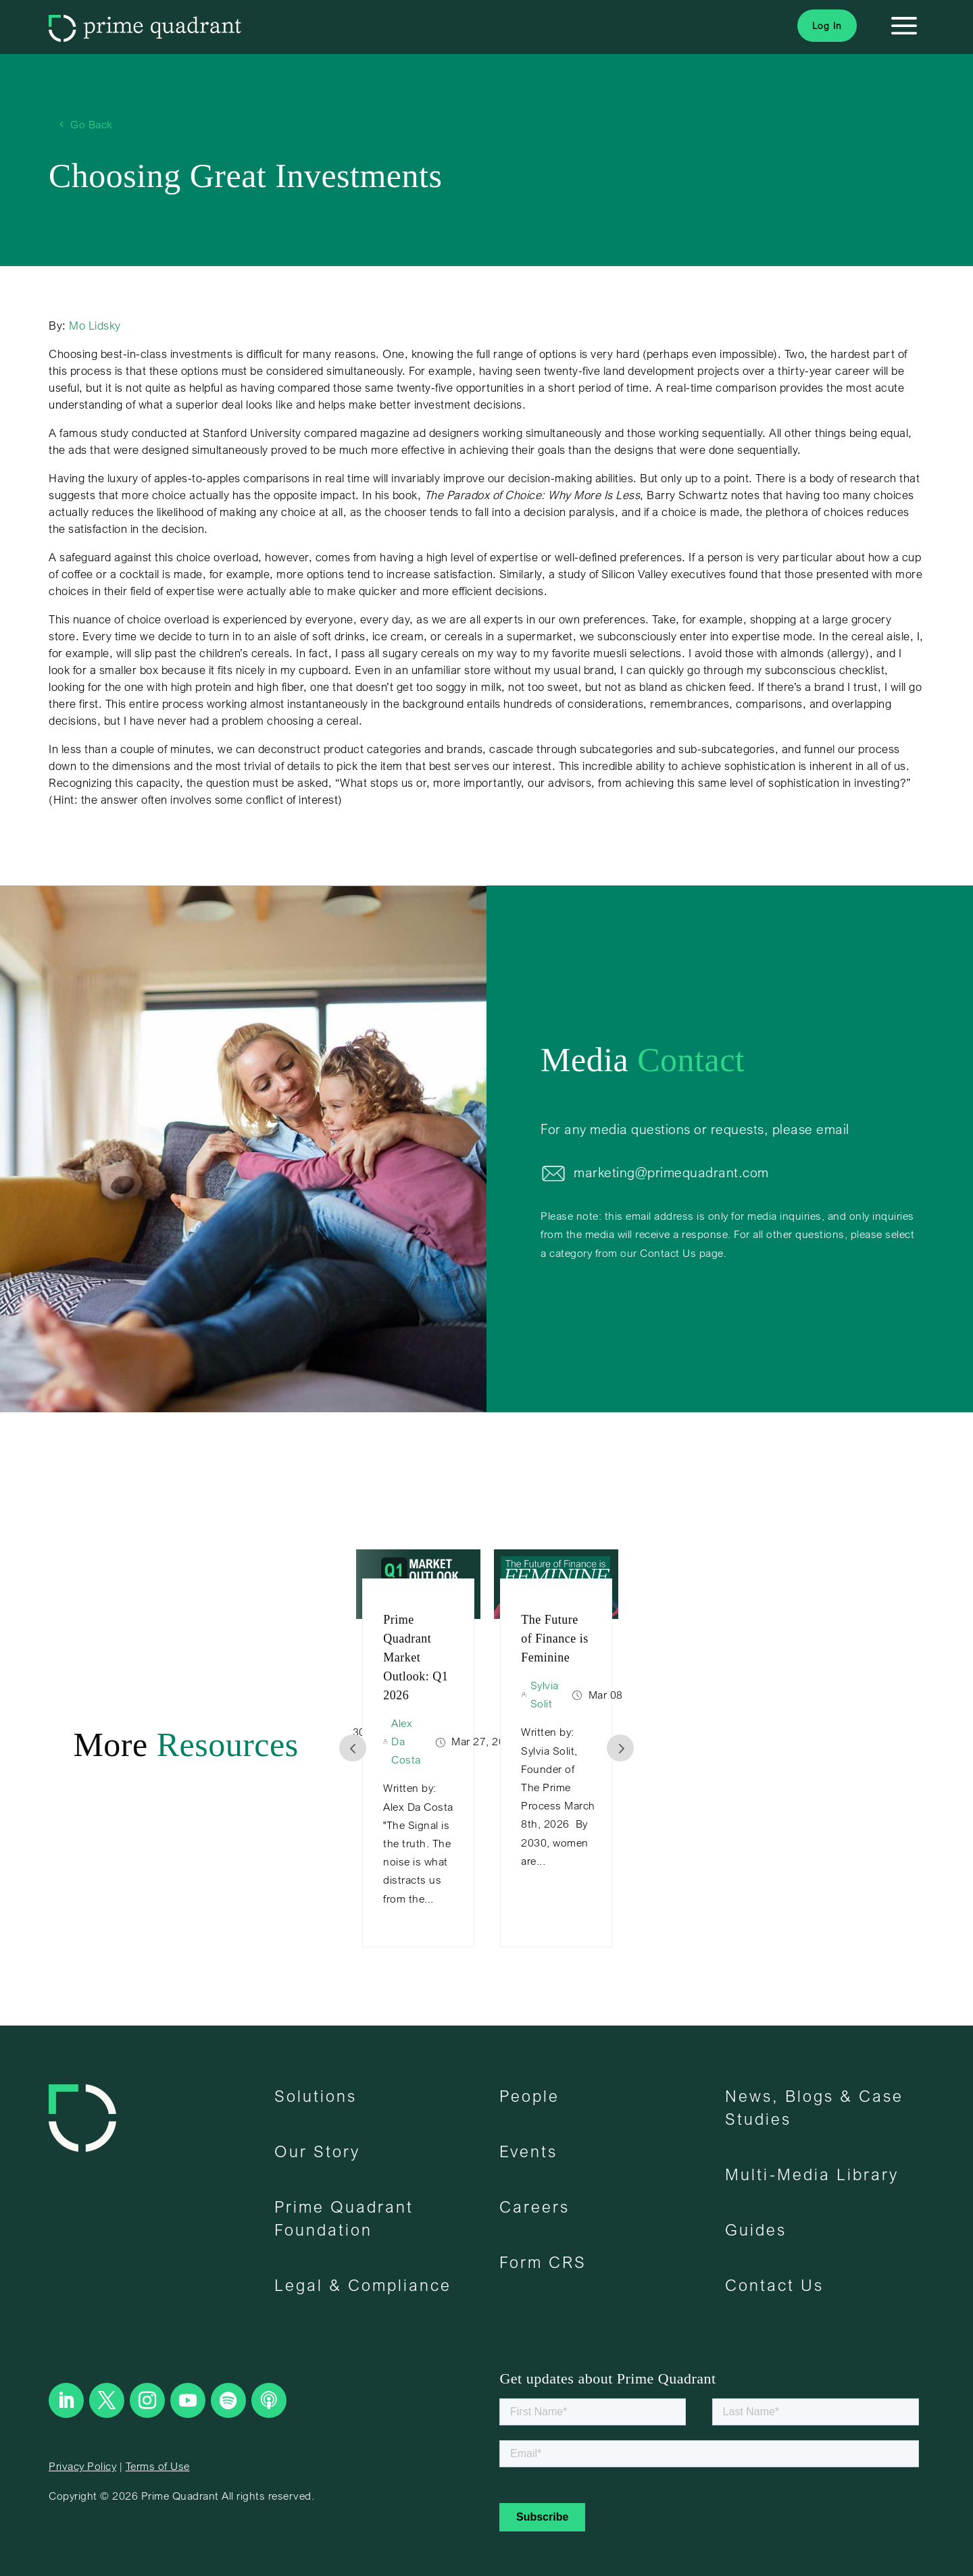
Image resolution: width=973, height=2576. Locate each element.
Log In (827, 25)
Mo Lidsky (95, 325)
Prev (352, 1747)
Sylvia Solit (544, 1694)
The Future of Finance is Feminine (554, 1638)
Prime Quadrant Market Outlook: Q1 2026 (415, 1657)
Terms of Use (158, 2466)
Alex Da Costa (406, 1741)
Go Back (91, 124)
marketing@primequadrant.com (671, 1172)
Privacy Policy (82, 2466)
